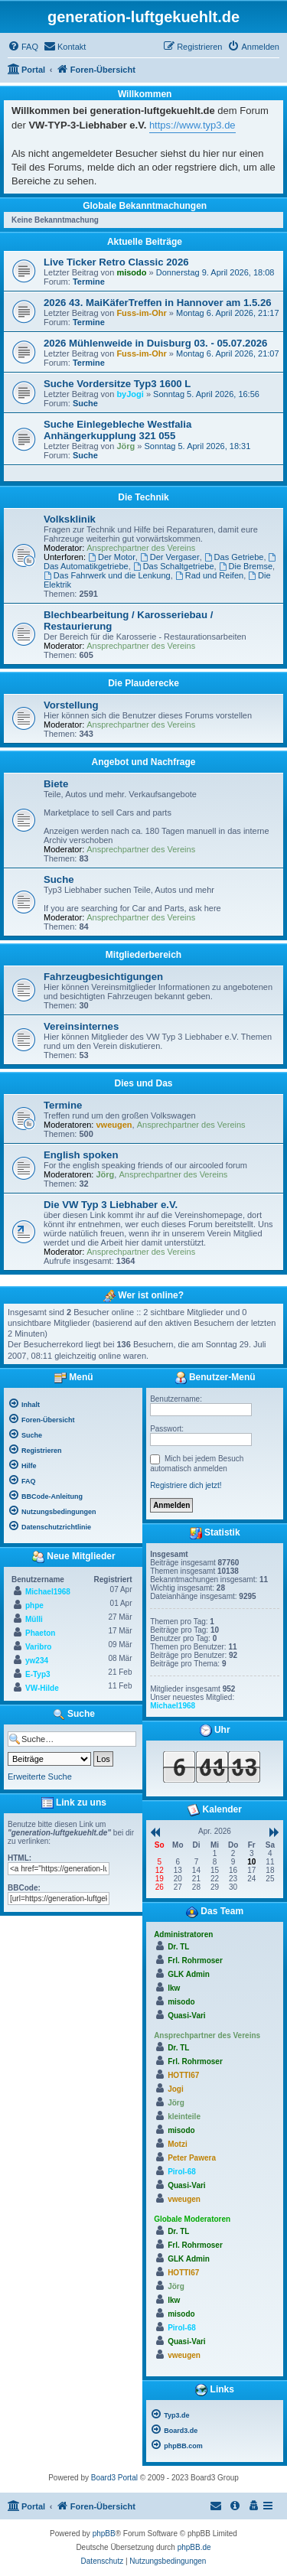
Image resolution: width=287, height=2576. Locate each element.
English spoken (81, 1155)
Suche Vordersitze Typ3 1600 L (117, 383)
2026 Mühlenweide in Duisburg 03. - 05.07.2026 (155, 343)
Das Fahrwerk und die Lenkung (107, 575)
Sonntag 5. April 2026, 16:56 (206, 394)
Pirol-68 (182, 2171)
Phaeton (40, 1633)
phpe (34, 1605)
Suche (85, 403)
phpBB (104, 2533)
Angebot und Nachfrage (143, 762)
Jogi (176, 2089)
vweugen (114, 1124)
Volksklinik (70, 519)
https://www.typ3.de (192, 125)
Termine (89, 281)
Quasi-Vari (186, 2015)
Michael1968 (47, 1592)
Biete (56, 784)
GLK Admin (189, 1974)
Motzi (178, 2144)
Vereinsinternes (81, 1026)
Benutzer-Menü (215, 1378)
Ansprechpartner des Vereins (140, 547)
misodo (131, 272)
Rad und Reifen (209, 575)
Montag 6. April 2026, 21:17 (227, 313)
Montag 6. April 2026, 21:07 (227, 353)
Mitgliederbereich (143, 954)
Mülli (34, 1619)
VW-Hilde (42, 1688)
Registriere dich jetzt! (185, 1485)
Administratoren (183, 1934)
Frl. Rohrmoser (195, 1960)
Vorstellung (71, 705)
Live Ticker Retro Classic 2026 (116, 262)
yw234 (36, 1660)
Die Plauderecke (143, 683)
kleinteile (184, 2116)
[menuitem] (23, 46)
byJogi (129, 394)
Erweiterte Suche (40, 1776)
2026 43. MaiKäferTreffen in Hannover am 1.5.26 (158, 302)
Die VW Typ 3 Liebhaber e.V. (111, 1204)
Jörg (125, 446)
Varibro (38, 1647)
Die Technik (143, 497)
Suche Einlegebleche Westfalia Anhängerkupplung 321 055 (117, 429)
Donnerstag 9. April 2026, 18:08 (215, 272)
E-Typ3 (38, 1674)
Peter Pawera (192, 2158)
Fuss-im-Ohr (141, 313)
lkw (174, 1988)
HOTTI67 (183, 2075)
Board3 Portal (114, 2477)
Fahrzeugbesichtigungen (103, 976)
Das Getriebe (234, 557)
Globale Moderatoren (192, 2219)
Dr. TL (178, 1947)
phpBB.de (194, 2547)
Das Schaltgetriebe (173, 566)
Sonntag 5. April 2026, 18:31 (197, 446)
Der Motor (111, 557)
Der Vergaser (170, 557)
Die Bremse (245, 566)
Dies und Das (143, 1083)
